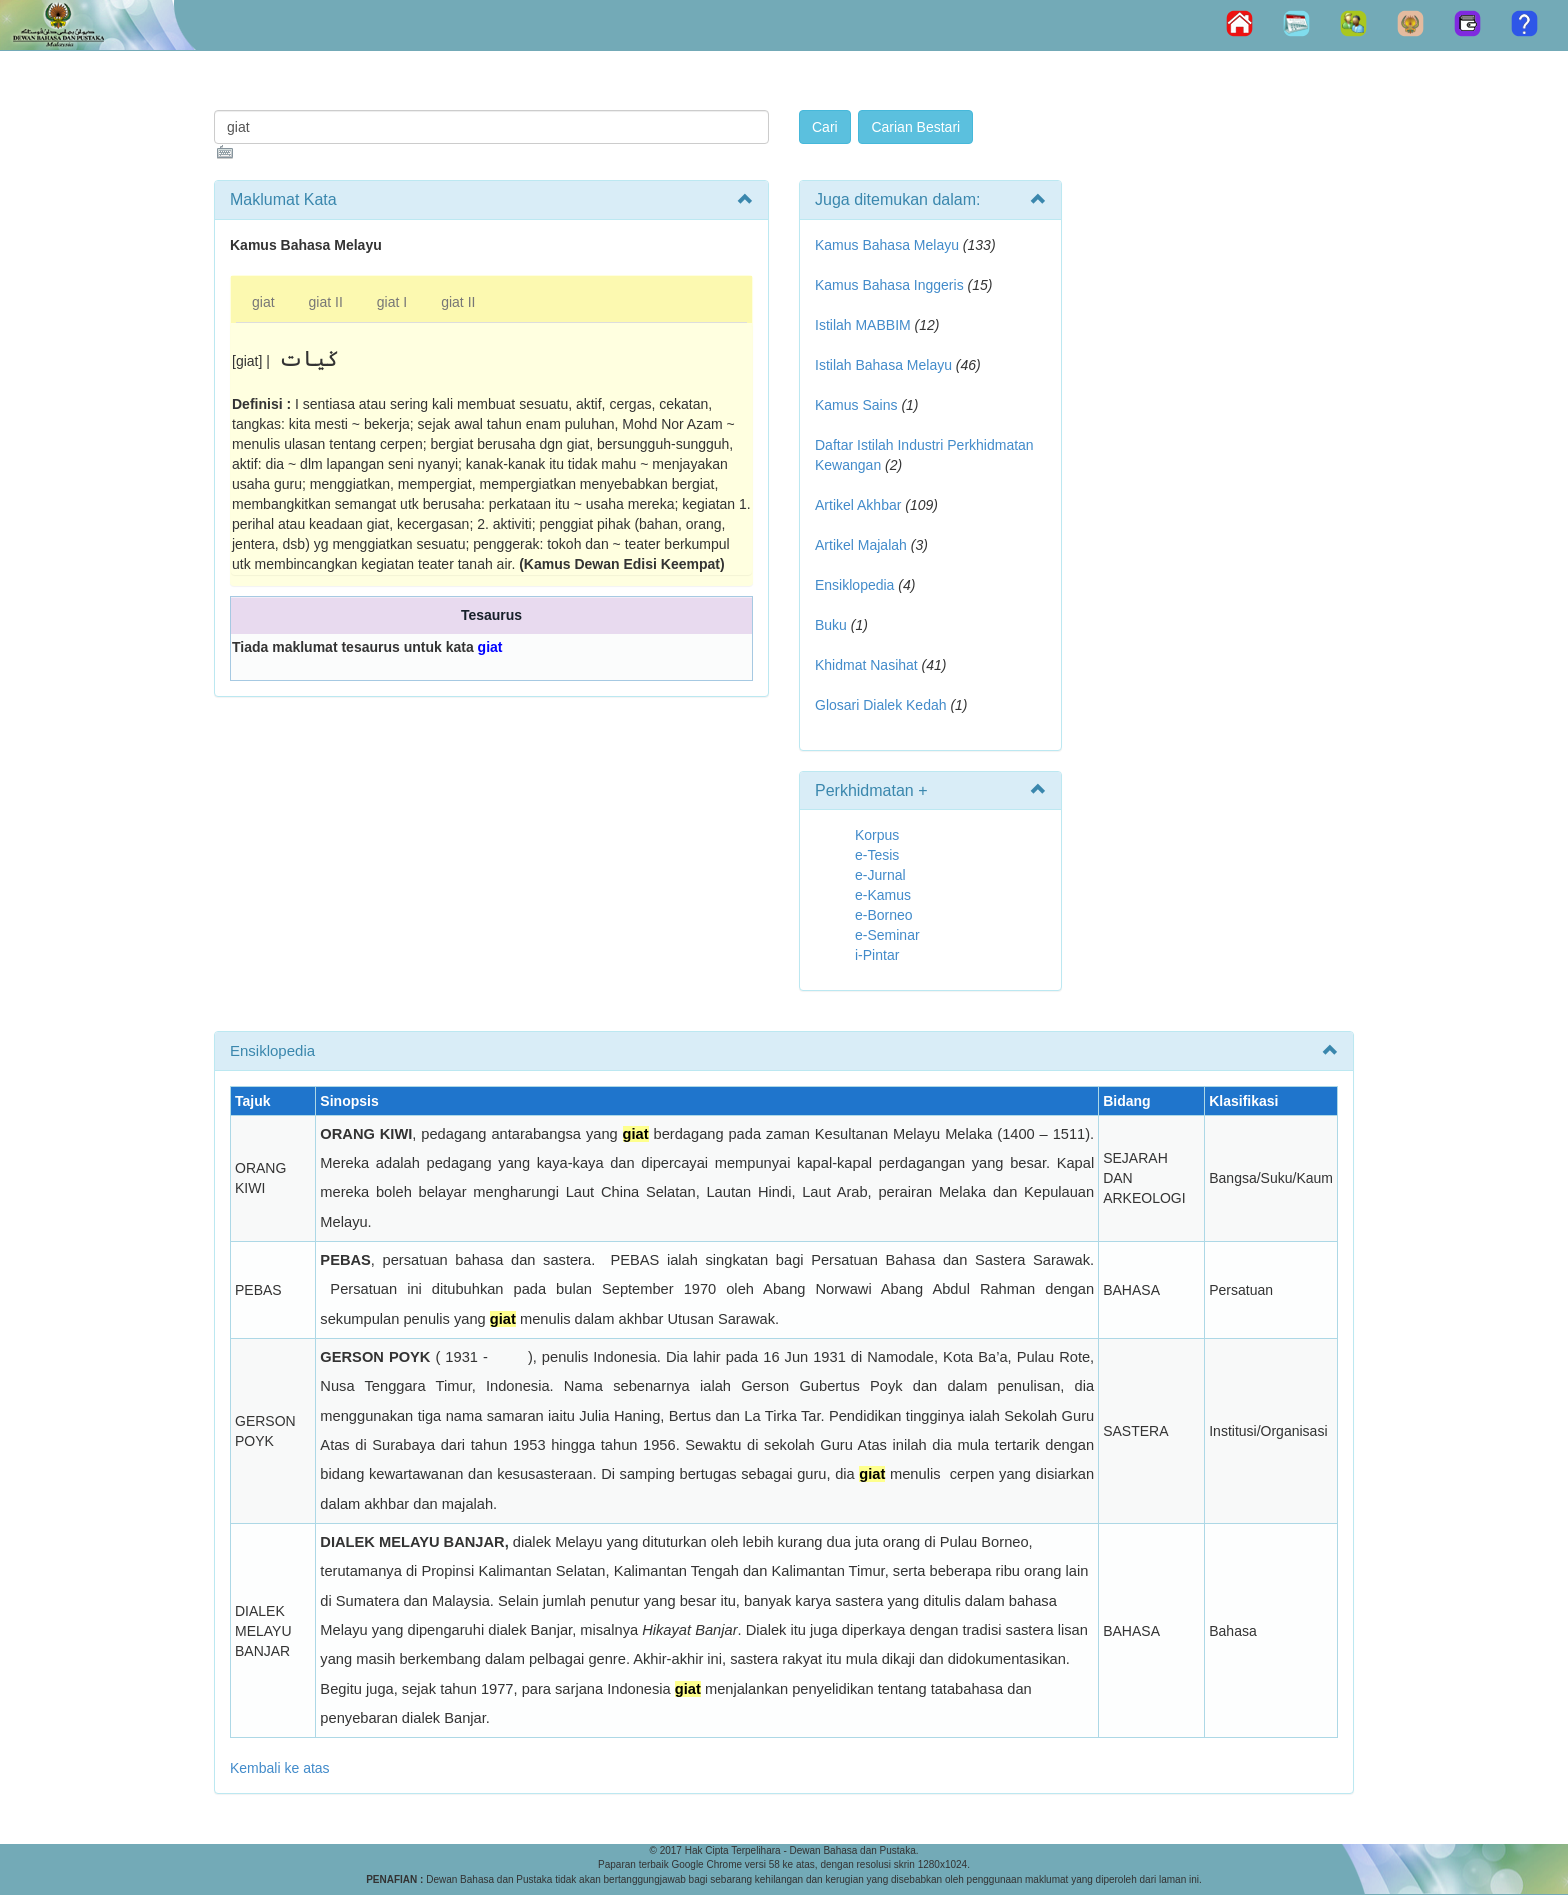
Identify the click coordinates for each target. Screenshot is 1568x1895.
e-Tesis (877, 855)
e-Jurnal (880, 875)
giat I (392, 302)
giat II (326, 302)
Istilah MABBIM (863, 325)
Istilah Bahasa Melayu (883, 365)
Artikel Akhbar (858, 505)
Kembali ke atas (280, 1768)
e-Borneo (884, 915)
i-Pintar (877, 955)
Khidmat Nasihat (866, 665)
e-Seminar (887, 935)
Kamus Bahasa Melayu (889, 245)
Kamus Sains (856, 405)
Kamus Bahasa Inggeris (889, 285)
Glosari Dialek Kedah (881, 705)
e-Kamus (883, 895)
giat (263, 302)
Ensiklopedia (854, 585)
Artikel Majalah (861, 545)
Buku (831, 625)
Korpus (877, 835)
